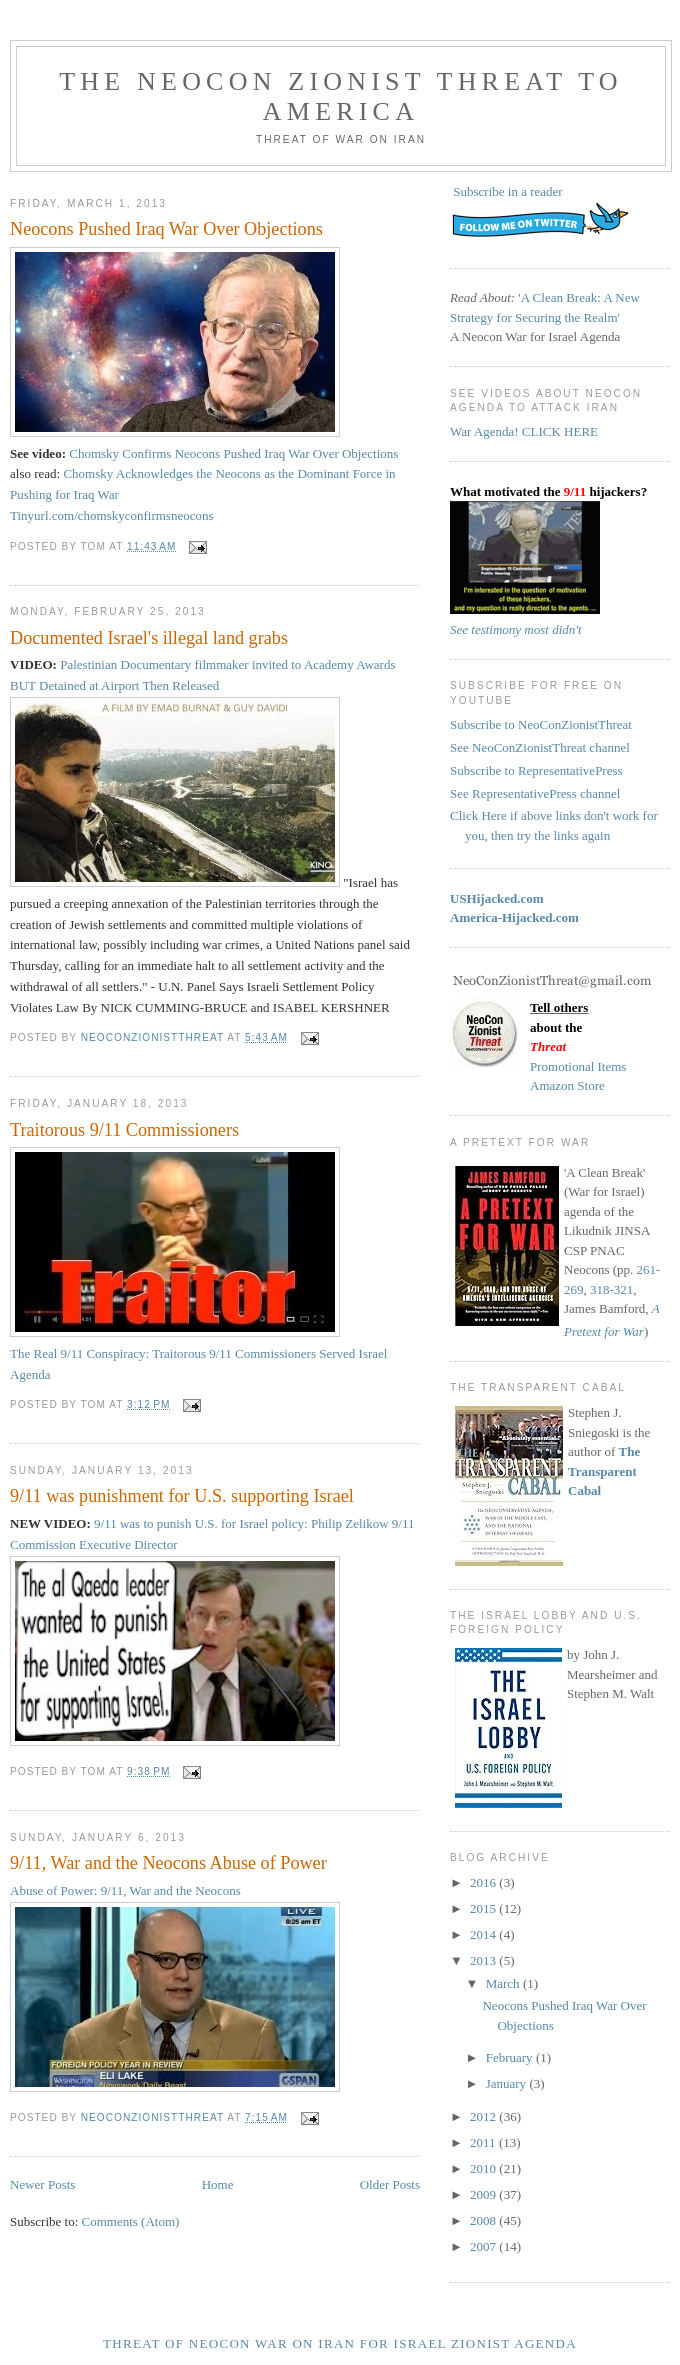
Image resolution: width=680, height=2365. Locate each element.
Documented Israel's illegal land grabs (149, 638)
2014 (484, 1934)
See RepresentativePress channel (535, 793)
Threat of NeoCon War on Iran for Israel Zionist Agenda (340, 2343)
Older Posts (390, 2184)
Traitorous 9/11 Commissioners (124, 1130)
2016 (484, 1882)
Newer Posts (42, 2184)
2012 (484, 2116)
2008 (484, 2220)
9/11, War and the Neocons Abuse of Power (168, 1863)
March (504, 1983)
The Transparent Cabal (604, 1471)
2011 (484, 2142)
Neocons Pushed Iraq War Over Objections (166, 229)
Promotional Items (578, 1066)
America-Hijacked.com (514, 917)
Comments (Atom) (131, 2221)
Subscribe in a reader (507, 191)
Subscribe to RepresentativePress (536, 770)
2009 (484, 2194)
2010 (484, 2168)
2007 (484, 2246)
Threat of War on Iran (341, 139)
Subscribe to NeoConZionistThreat (541, 724)
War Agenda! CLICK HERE (524, 431)
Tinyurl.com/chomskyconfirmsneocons (112, 515)
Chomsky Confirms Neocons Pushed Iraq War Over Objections (233, 453)
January (508, 2083)
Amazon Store (567, 1085)
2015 (484, 1908)
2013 (484, 1960)
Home (218, 2184)
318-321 (611, 1289)
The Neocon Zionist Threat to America (341, 96)
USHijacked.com (497, 898)
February (511, 2057)
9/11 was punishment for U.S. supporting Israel (182, 1496)
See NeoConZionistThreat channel (540, 747)
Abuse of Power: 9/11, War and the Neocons (125, 1890)
